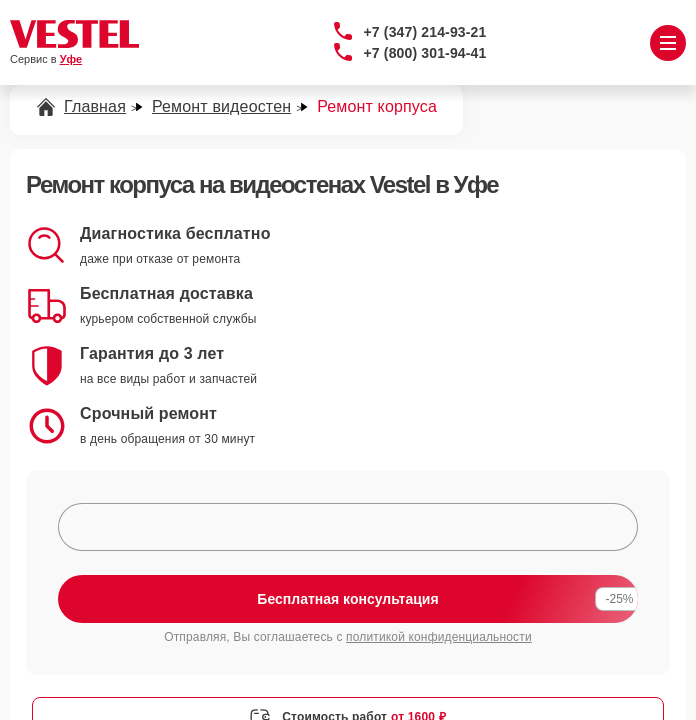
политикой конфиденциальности (439, 637)
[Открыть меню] (668, 43)
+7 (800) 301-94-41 (425, 53)
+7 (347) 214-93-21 (425, 32)
